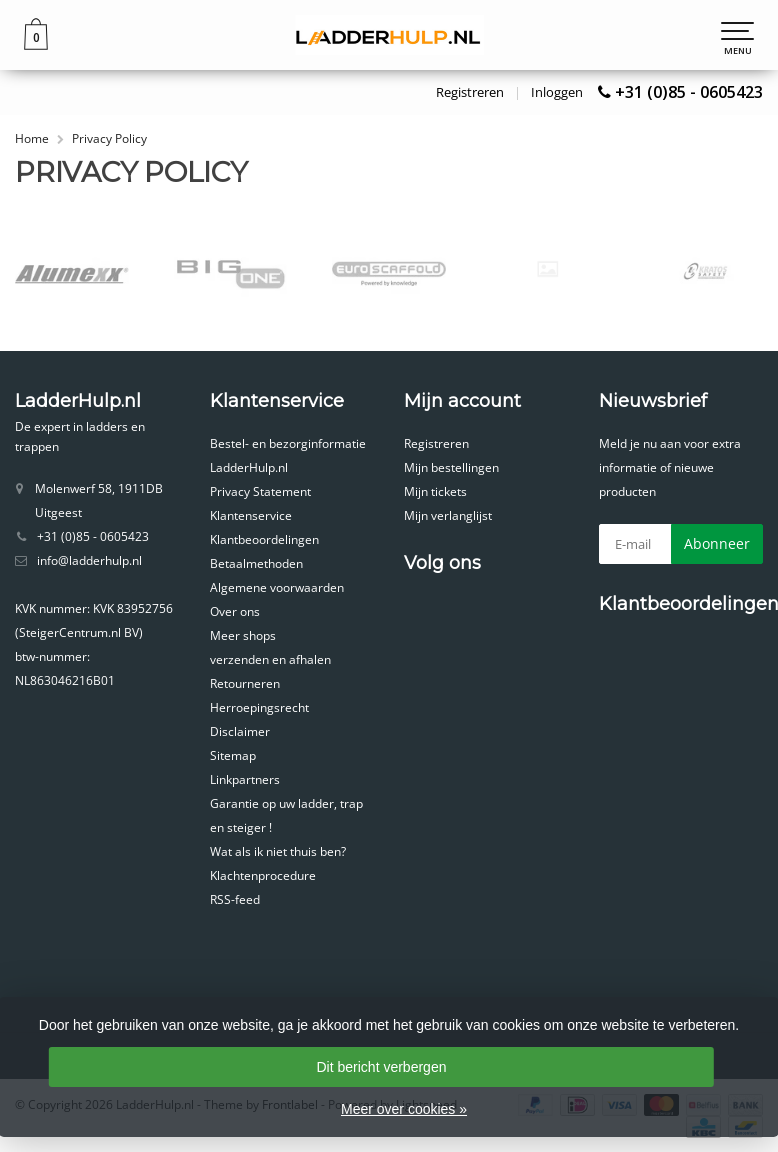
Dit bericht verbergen (382, 1067)
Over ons (235, 611)
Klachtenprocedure (263, 875)
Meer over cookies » (404, 1109)
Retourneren (245, 683)
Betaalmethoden (256, 563)
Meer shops (243, 635)
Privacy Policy (109, 138)
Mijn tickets (435, 491)
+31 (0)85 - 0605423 (689, 92)
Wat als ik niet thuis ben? (278, 851)
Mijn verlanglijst (448, 515)
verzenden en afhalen (270, 659)
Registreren (470, 92)
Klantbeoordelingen (264, 539)
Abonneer (717, 543)
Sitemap (233, 755)
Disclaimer (240, 731)
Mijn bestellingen (451, 467)
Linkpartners (245, 779)
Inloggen (557, 92)
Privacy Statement (260, 491)
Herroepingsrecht (259, 707)
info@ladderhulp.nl (89, 560)
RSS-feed (235, 899)
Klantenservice (251, 515)
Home (32, 138)
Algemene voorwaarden (277, 587)
